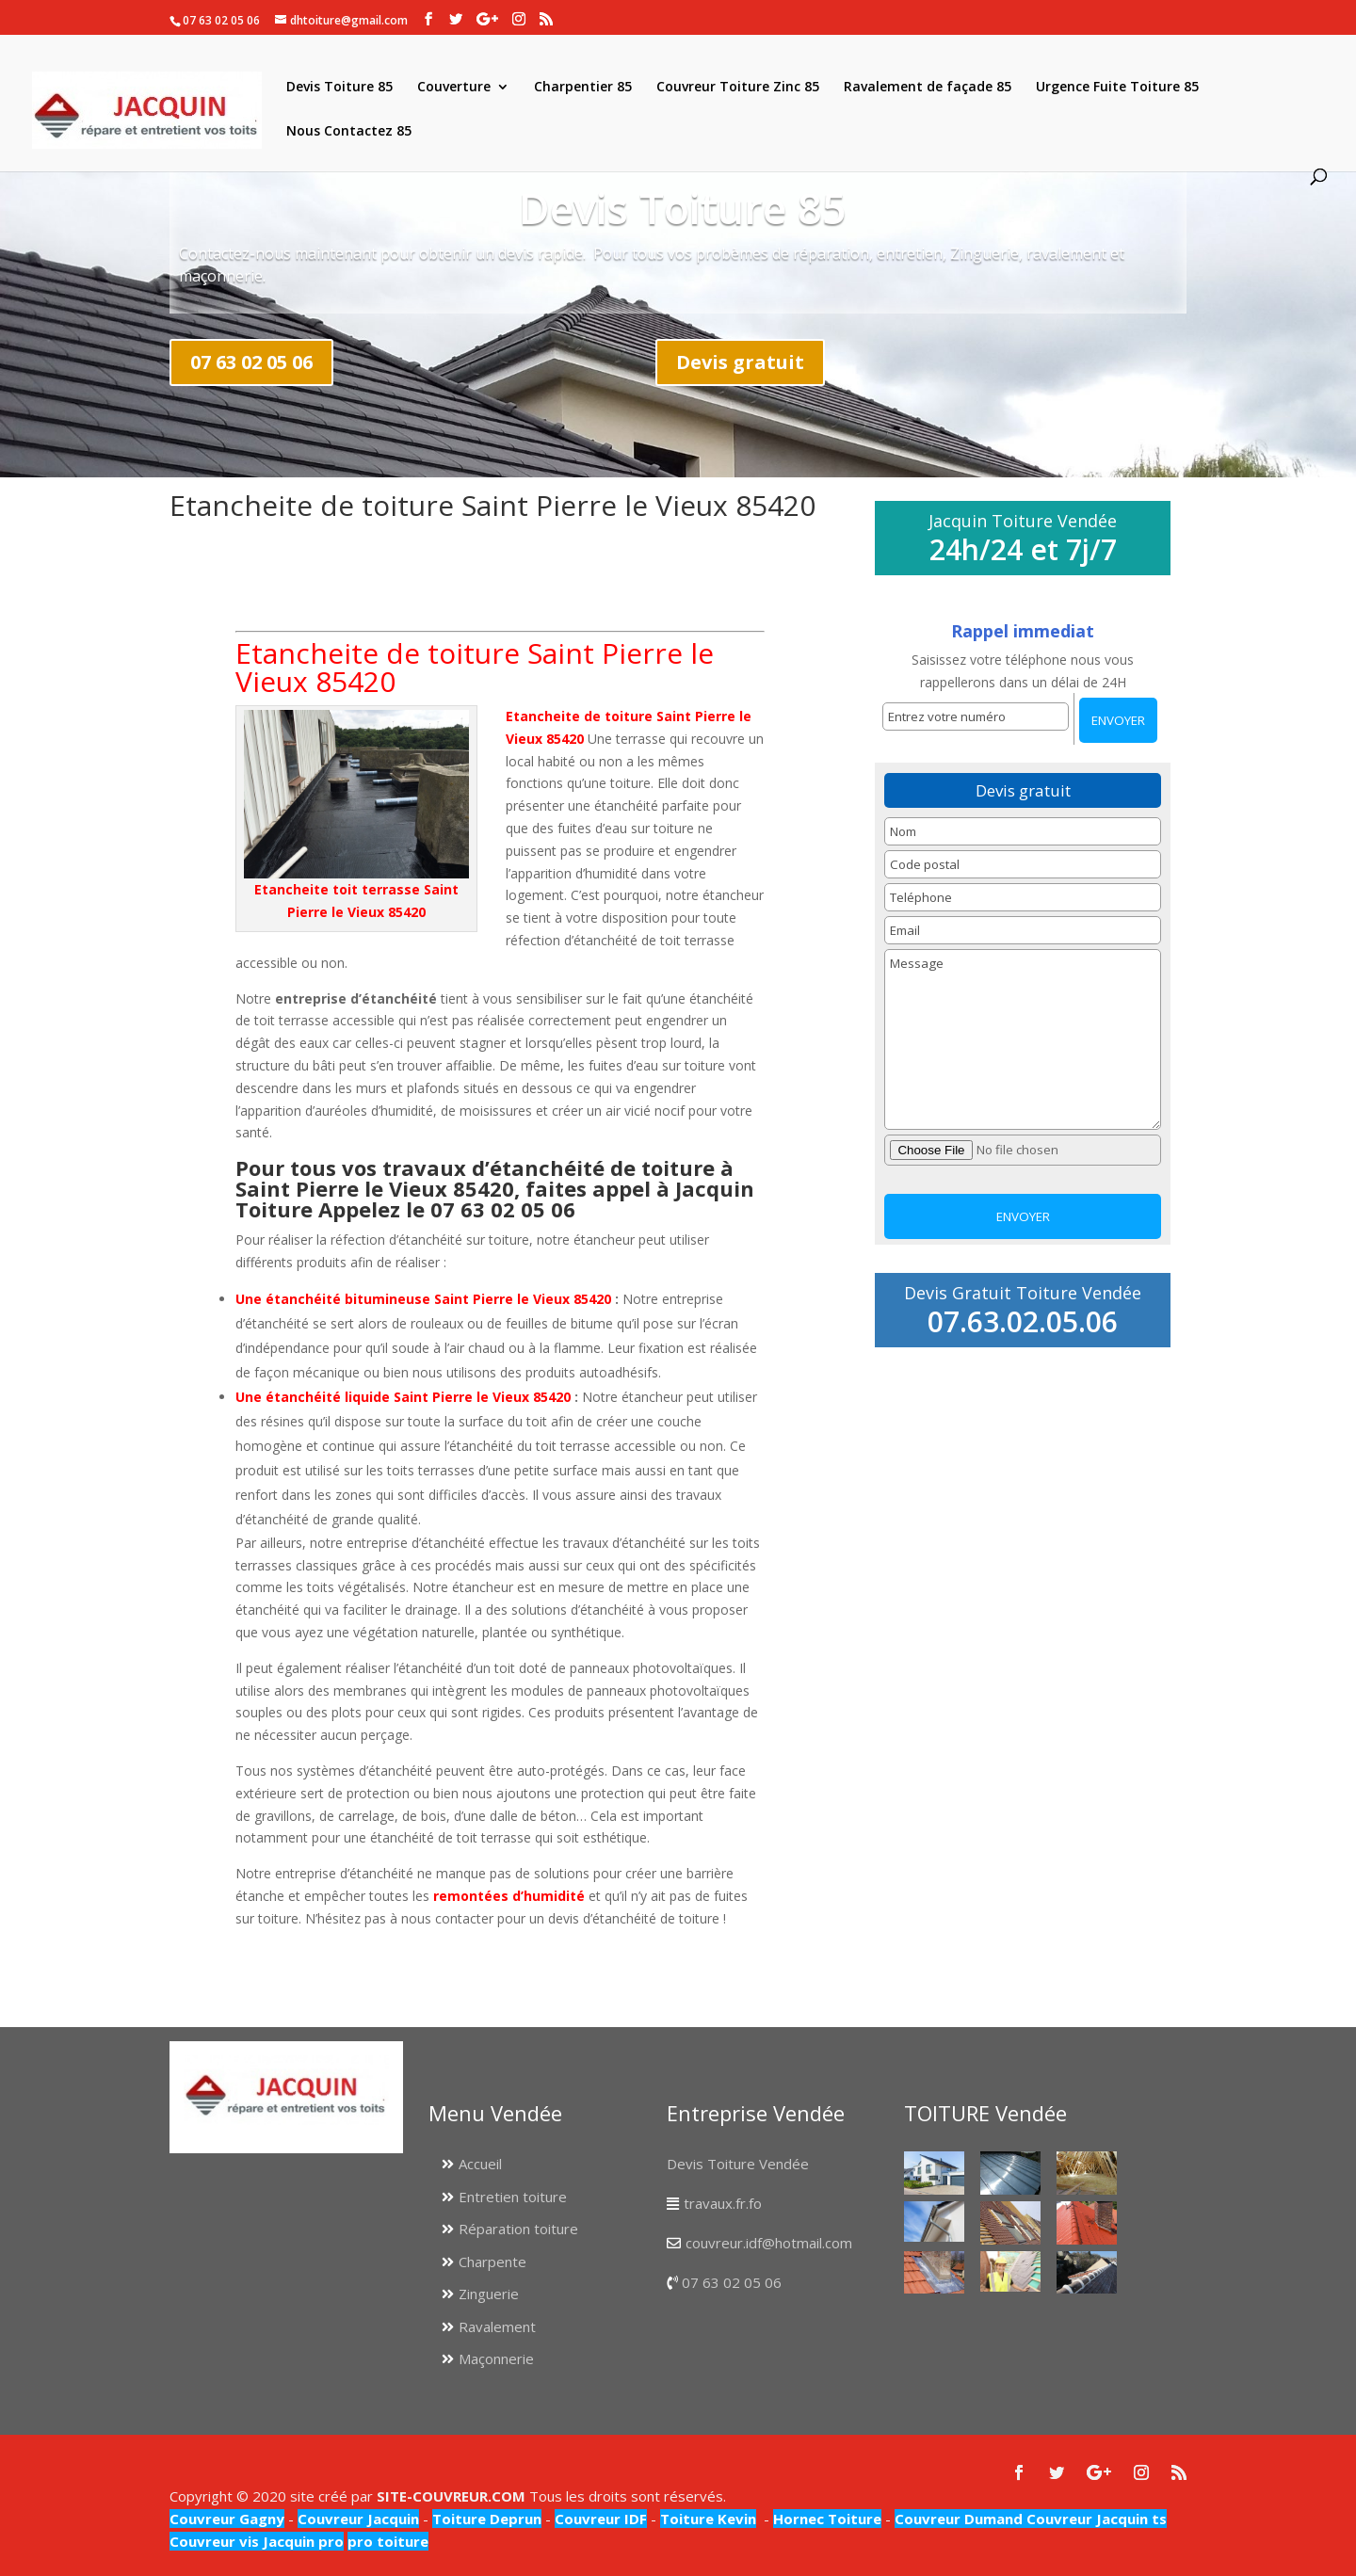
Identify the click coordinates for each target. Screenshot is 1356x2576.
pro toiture (387, 2541)
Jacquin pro (301, 2541)
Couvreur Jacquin (358, 2518)
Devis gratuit (740, 362)
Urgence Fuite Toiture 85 (1117, 87)
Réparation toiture (518, 2228)
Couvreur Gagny (227, 2518)
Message (1022, 1039)
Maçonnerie (496, 2358)
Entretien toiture (513, 2196)
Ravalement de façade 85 (927, 87)
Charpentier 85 (583, 87)
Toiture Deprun (486, 2518)
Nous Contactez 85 (349, 131)
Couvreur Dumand (959, 2518)
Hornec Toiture (827, 2518)
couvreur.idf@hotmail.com (769, 2242)
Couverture (454, 87)
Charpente (492, 2261)
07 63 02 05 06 (251, 362)
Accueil (480, 2163)
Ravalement (497, 2326)
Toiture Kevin (708, 2518)
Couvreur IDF (601, 2518)
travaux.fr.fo (723, 2203)
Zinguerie (489, 2293)
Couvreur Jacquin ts (1095, 2518)
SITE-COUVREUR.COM (451, 2496)
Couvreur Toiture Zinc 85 (737, 87)
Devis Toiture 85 (339, 87)
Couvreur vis (214, 2541)
